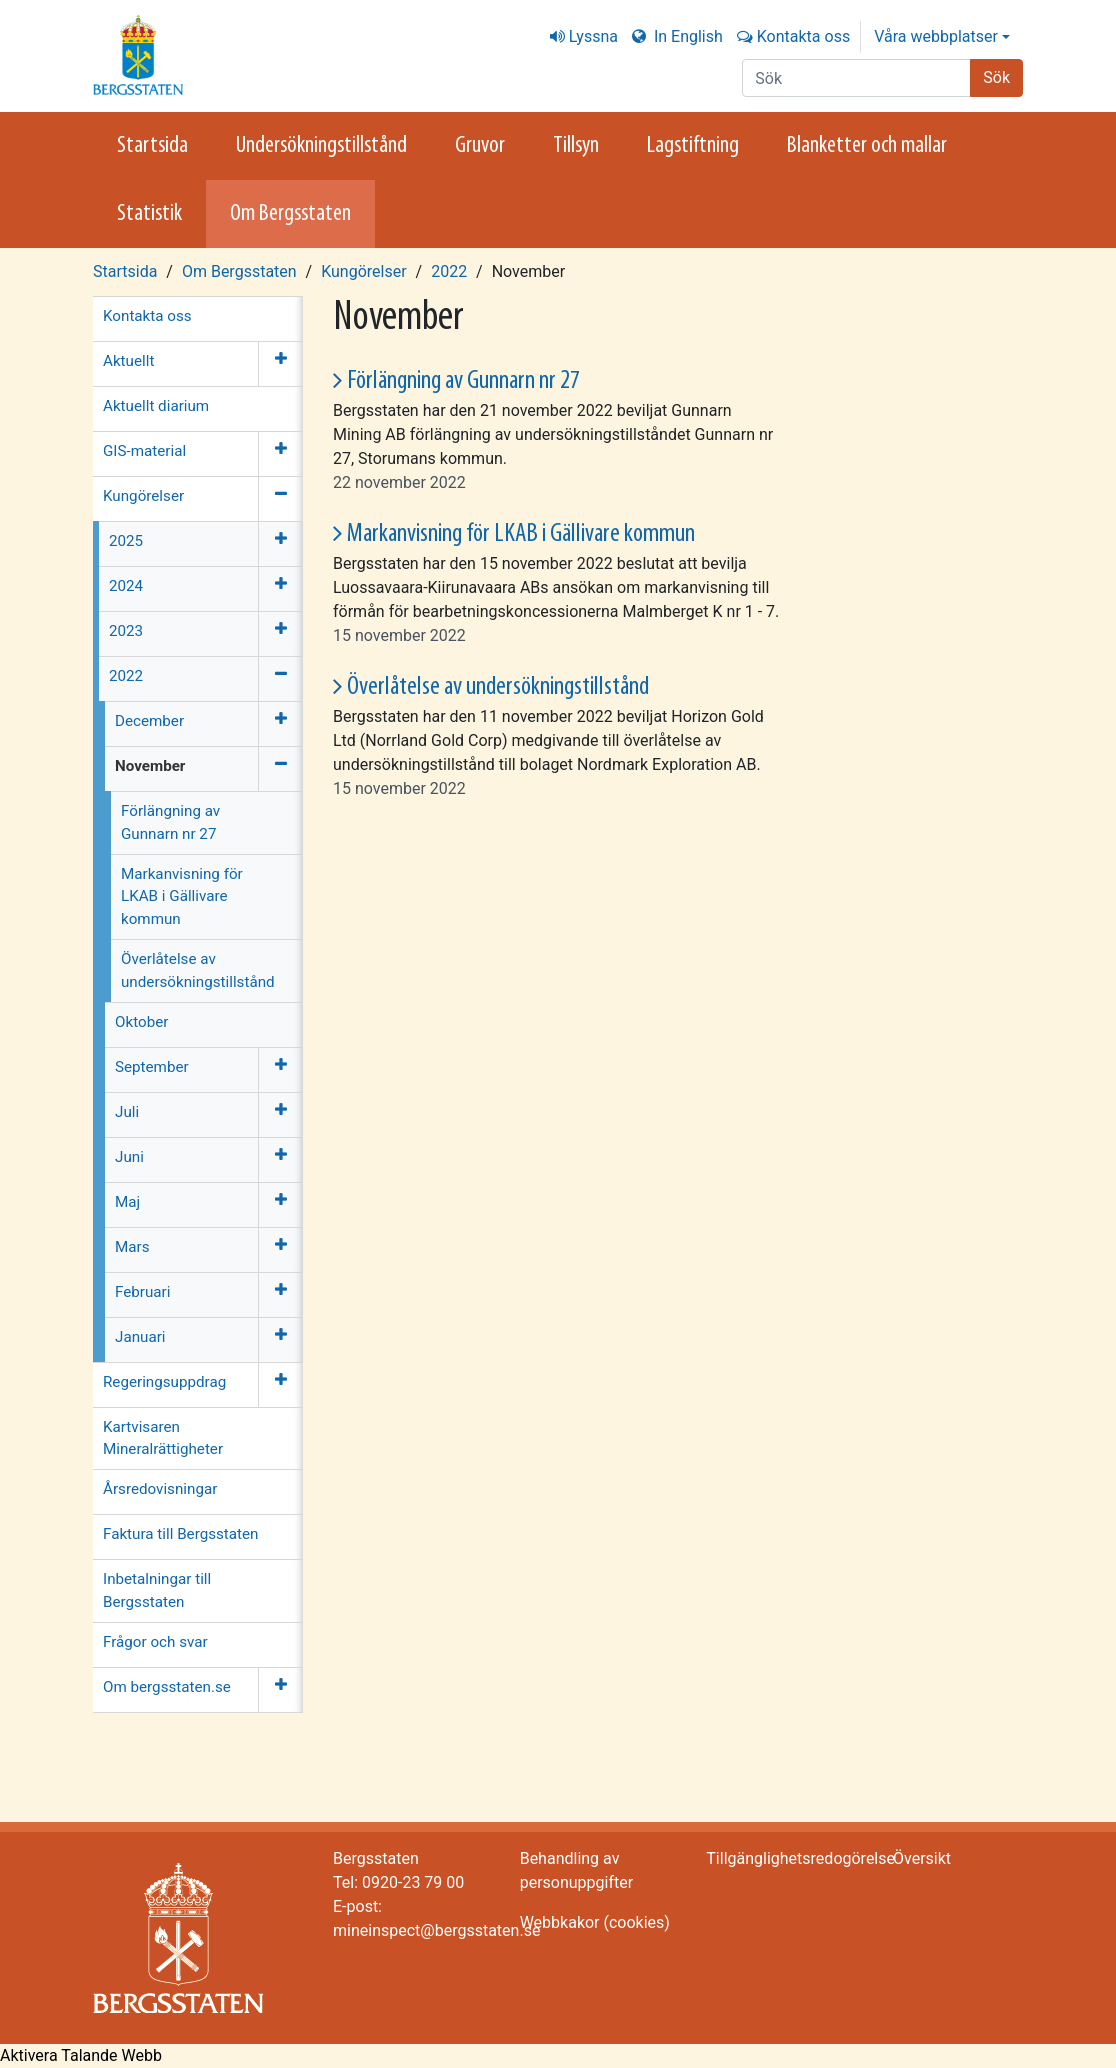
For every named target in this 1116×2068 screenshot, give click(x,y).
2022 (449, 271)
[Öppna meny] (280, 364)
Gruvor (480, 146)
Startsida (152, 146)
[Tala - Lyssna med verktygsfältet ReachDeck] (81, 2056)
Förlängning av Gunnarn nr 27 (463, 381)
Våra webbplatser (936, 36)
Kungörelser (363, 271)
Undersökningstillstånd (321, 146)
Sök (996, 77)
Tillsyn (576, 146)
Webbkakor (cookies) (595, 1922)
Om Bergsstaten (290, 214)
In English (686, 36)
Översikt (922, 1858)
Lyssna (593, 36)
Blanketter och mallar (867, 146)
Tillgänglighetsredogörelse (800, 1858)
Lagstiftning (693, 146)
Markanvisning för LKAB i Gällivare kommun (521, 534)
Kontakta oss (803, 36)
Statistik (149, 214)
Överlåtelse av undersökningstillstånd (498, 687)
